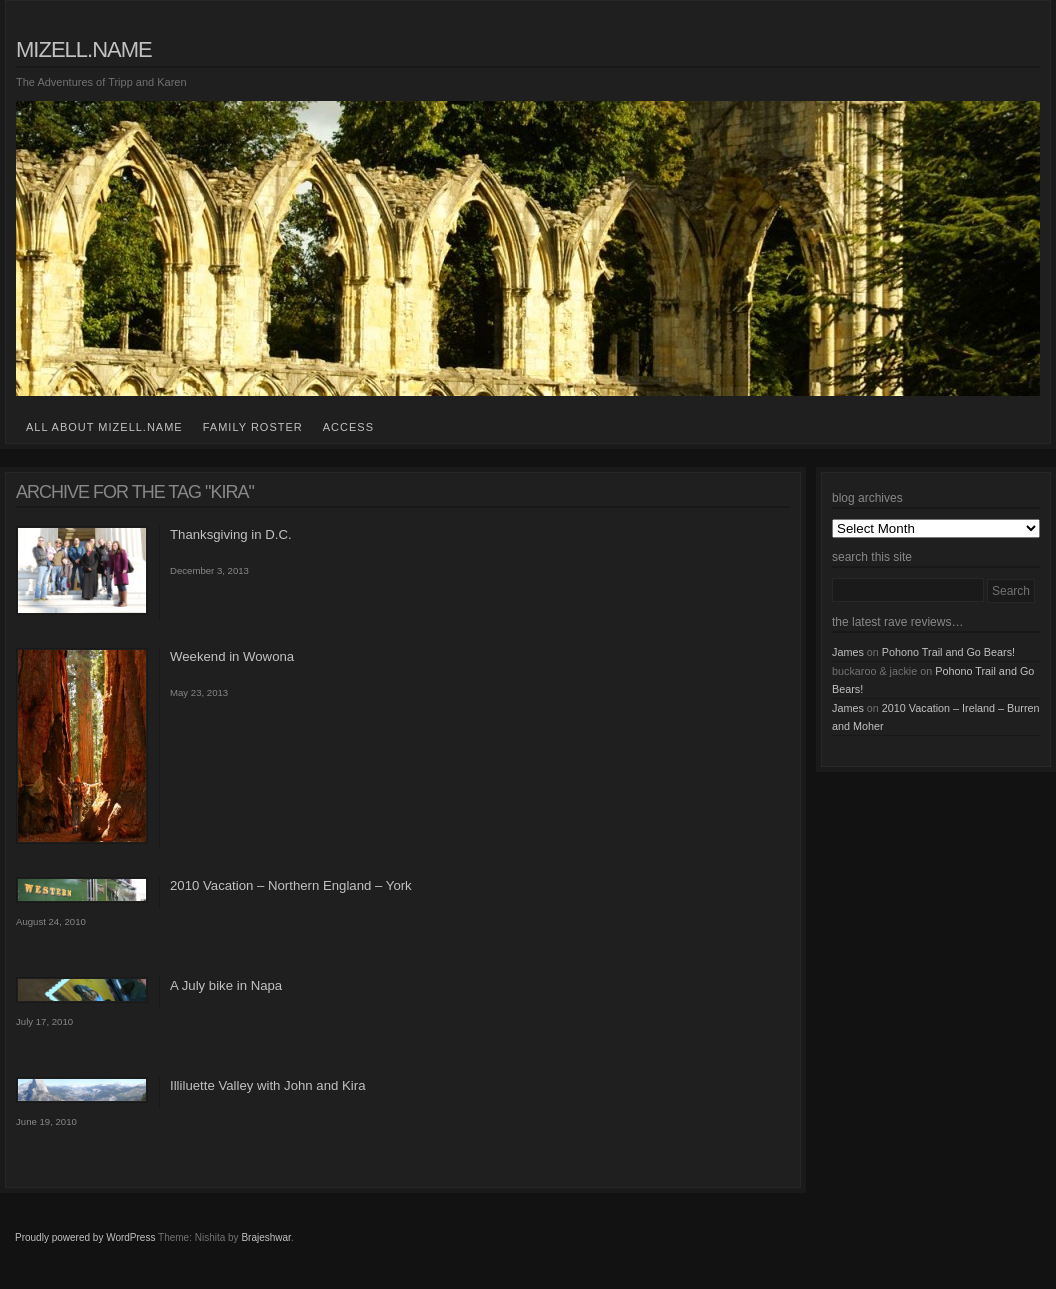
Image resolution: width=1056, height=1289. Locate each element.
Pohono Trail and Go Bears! (948, 652)
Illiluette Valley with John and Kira (267, 1085)
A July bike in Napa (226, 985)
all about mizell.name (104, 427)
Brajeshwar (265, 1237)
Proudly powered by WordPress (85, 1237)
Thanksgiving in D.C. (231, 534)
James (848, 652)
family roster (253, 427)
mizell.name (84, 49)
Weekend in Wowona (232, 656)
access (348, 427)
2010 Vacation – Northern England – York (291, 885)
